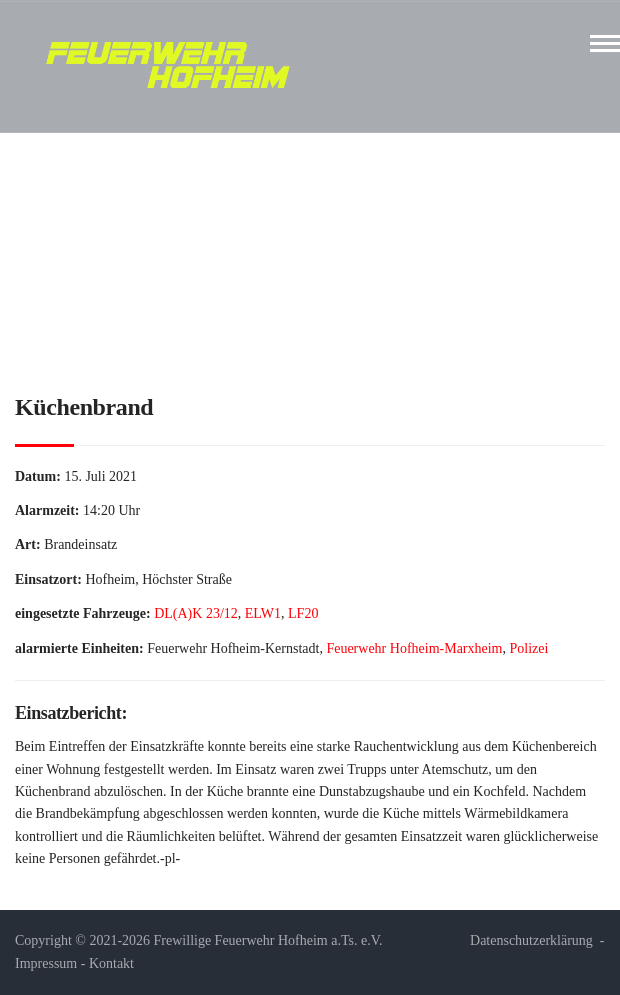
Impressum (46, 963)
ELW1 (263, 613)
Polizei (529, 648)
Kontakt (111, 963)
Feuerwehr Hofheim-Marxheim (414, 648)
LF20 (303, 613)
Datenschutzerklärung (531, 940)
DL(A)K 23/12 (196, 613)
